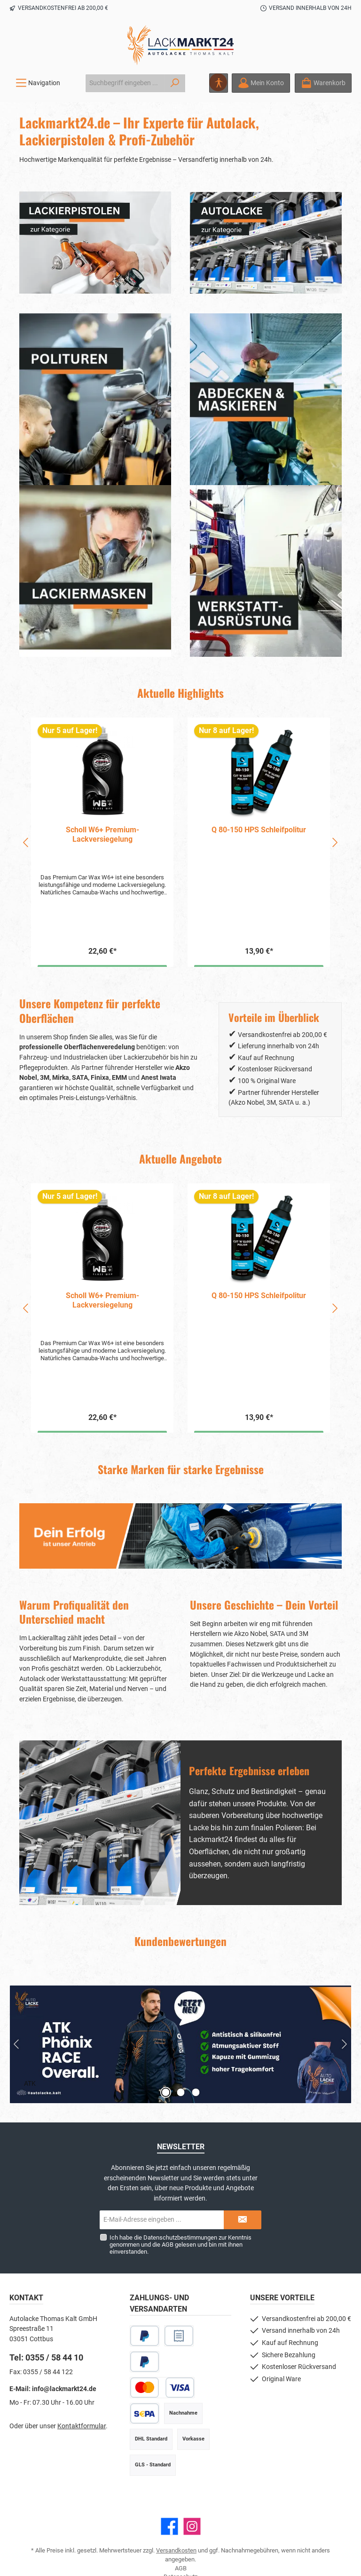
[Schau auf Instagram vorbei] (192, 2526)
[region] (180, 842)
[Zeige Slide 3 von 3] (195, 2092)
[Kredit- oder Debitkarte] (162, 2387)
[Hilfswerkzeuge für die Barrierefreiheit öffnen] (218, 83)
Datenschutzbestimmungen (180, 2237)
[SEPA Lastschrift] (144, 2413)
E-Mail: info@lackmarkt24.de (52, 2389)
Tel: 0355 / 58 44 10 (46, 2357)
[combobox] (125, 83)
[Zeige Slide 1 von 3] (165, 2092)
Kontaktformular (81, 2426)
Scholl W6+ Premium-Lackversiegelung (102, 834)
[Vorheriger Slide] (17, 2044)
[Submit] (242, 2219)
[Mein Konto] (261, 83)
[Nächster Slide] (344, 2044)
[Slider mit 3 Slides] (180, 2044)
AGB (167, 2244)
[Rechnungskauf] (179, 2335)
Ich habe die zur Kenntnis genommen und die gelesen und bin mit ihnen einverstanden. (180, 2244)
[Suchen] (175, 83)
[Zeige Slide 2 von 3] (180, 2092)
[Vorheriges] (26, 842)
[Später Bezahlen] (144, 2361)
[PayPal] (144, 2335)
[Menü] (37, 83)
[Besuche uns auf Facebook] (169, 2526)
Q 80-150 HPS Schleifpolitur (259, 829)
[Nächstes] (335, 842)
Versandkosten (176, 2550)
